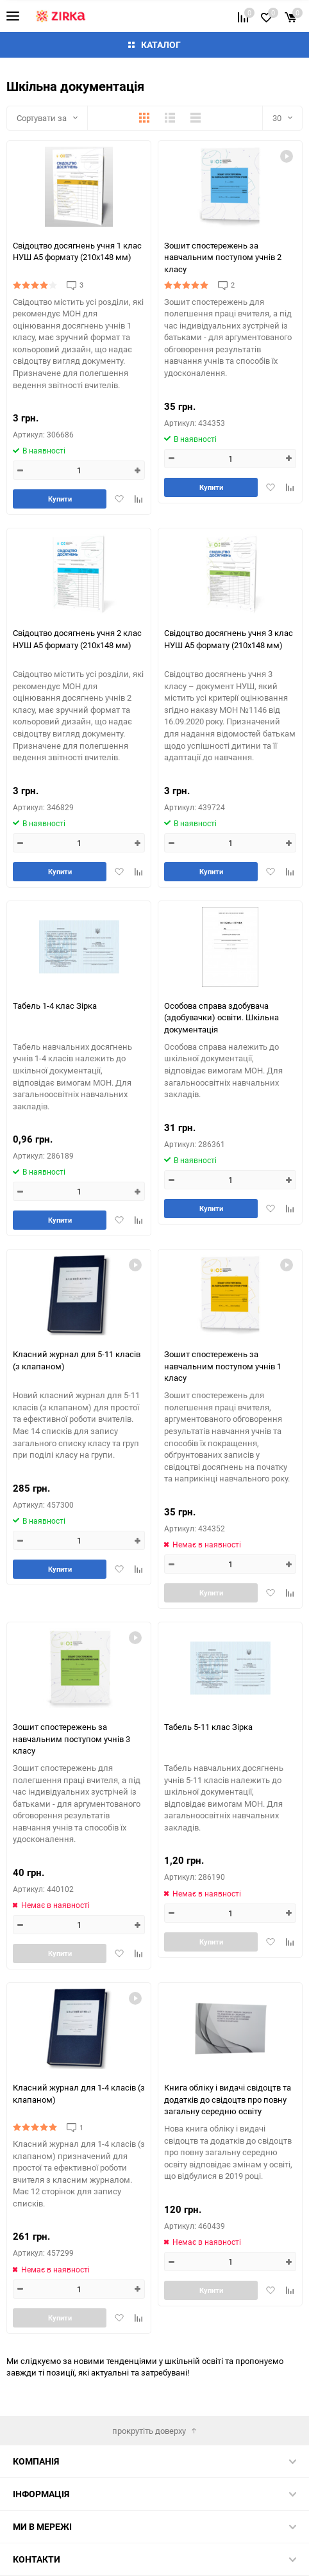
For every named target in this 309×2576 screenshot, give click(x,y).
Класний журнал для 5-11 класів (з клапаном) (76, 1360)
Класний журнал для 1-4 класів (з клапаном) (79, 2093)
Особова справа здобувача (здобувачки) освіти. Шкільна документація (221, 1017)
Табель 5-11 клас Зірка (208, 1726)
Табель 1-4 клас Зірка (55, 1005)
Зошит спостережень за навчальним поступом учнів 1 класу (222, 1365)
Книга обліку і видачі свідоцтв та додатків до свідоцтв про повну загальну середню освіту (227, 2099)
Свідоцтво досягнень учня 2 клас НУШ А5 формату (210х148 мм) (77, 639)
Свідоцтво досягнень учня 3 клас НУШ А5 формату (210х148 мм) (228, 639)
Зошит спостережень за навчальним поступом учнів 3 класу (71, 1738)
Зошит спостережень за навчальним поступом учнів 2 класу (222, 257)
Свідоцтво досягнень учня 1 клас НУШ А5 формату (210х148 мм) (77, 251)
